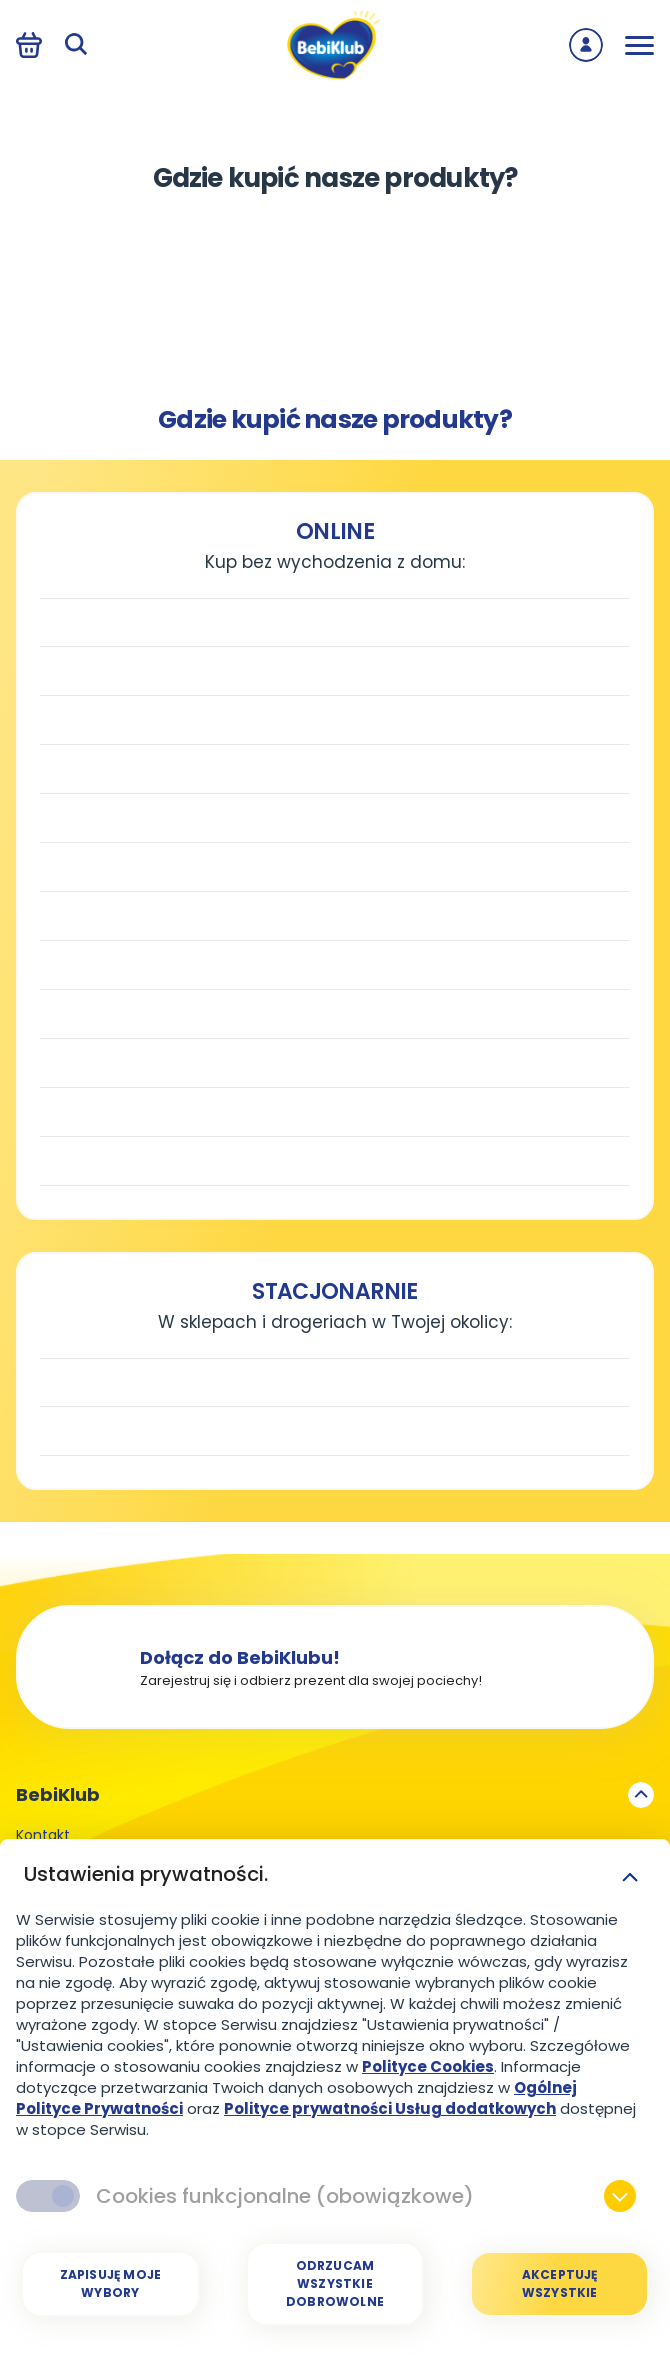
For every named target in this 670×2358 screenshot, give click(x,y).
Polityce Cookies (428, 2066)
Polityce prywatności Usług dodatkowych (390, 2108)
